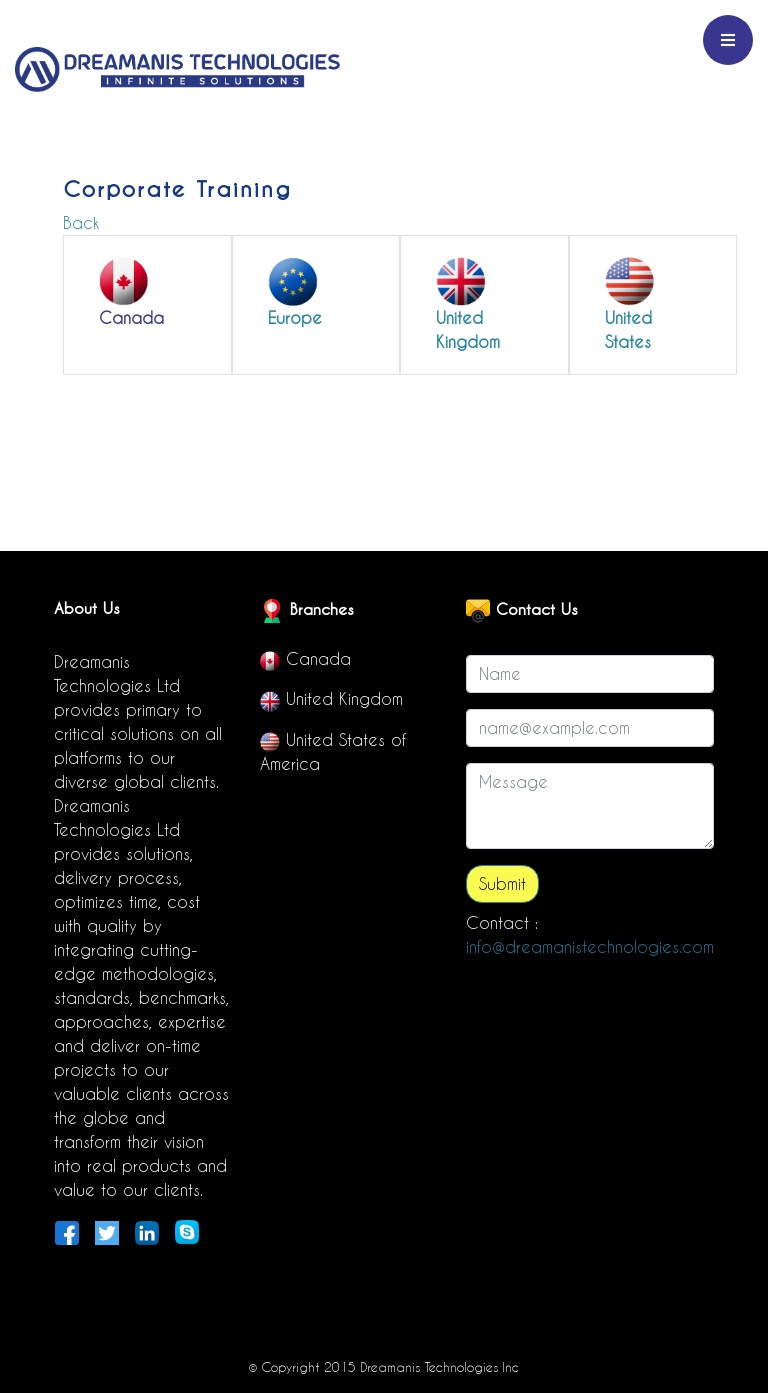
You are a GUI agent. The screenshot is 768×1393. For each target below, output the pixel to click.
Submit (502, 884)
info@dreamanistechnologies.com (590, 947)
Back (81, 223)
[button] (147, 293)
